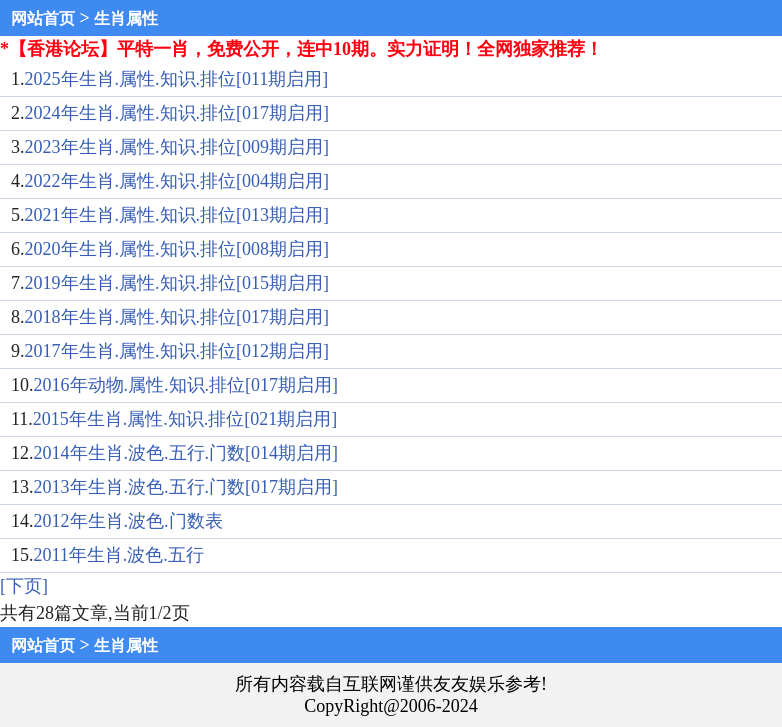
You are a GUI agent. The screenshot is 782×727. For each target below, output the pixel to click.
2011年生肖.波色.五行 (119, 555)
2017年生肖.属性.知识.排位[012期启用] (177, 351)
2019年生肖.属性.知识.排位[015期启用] (177, 283)
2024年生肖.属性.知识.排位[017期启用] (177, 113)
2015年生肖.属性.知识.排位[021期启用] (185, 419)
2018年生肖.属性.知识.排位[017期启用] (177, 317)
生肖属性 (126, 18)
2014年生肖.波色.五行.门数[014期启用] (186, 453)
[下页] (24, 586)
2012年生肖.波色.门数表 (128, 521)
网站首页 (43, 18)
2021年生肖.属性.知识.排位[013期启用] (177, 215)
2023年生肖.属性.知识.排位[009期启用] (177, 147)
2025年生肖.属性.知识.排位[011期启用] (177, 79)
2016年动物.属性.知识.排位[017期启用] (186, 385)
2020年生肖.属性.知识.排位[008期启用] (177, 249)
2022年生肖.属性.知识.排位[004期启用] (177, 181)
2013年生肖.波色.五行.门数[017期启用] (186, 487)
